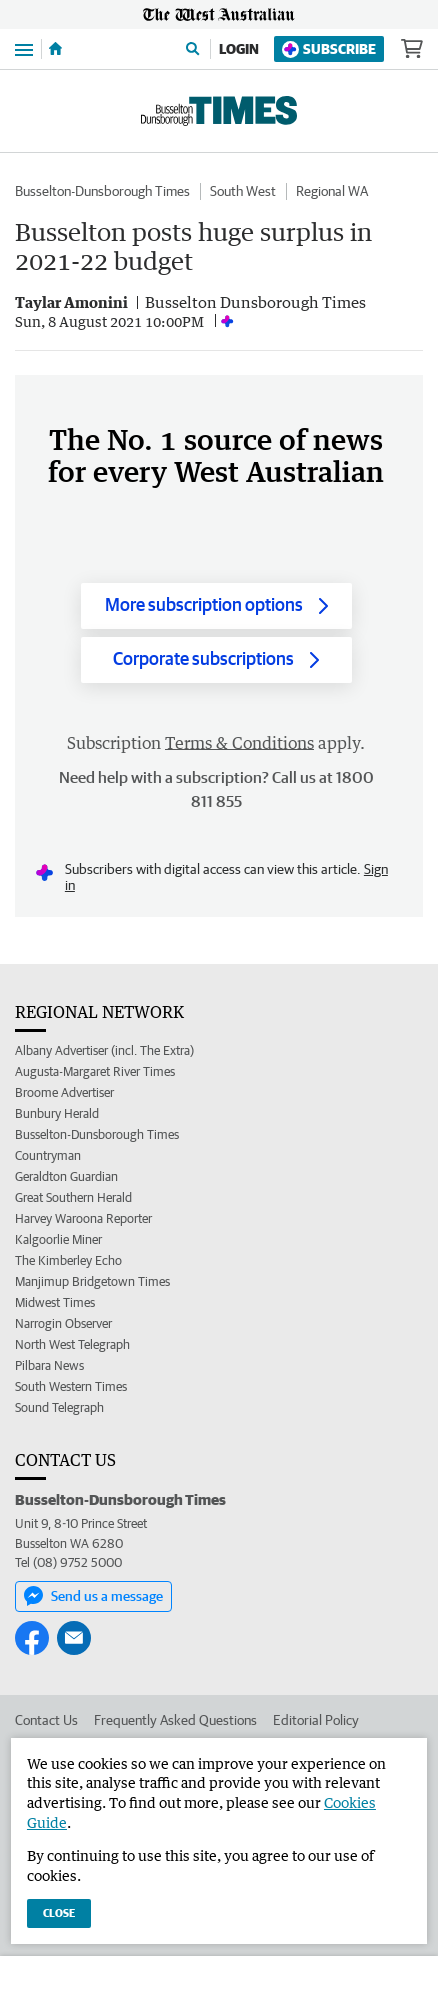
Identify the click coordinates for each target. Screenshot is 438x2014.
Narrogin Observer (63, 1323)
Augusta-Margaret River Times (95, 1071)
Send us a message (93, 1596)
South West (243, 191)
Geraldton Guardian (66, 1176)
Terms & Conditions (239, 743)
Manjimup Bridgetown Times (92, 1281)
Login (239, 49)
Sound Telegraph (59, 1407)
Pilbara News (49, 1365)
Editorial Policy (316, 1720)
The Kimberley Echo (68, 1260)
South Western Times (71, 1386)
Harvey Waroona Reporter (83, 1218)
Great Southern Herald (73, 1197)
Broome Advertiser (64, 1092)
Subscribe (329, 49)
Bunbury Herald (57, 1113)
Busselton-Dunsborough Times (102, 191)
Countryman (48, 1155)
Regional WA (332, 191)
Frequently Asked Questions (175, 1720)
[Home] (55, 49)
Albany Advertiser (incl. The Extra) (104, 1050)
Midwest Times (55, 1302)
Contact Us (46, 1720)
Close (59, 1912)
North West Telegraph (72, 1344)
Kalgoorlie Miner (58, 1239)
